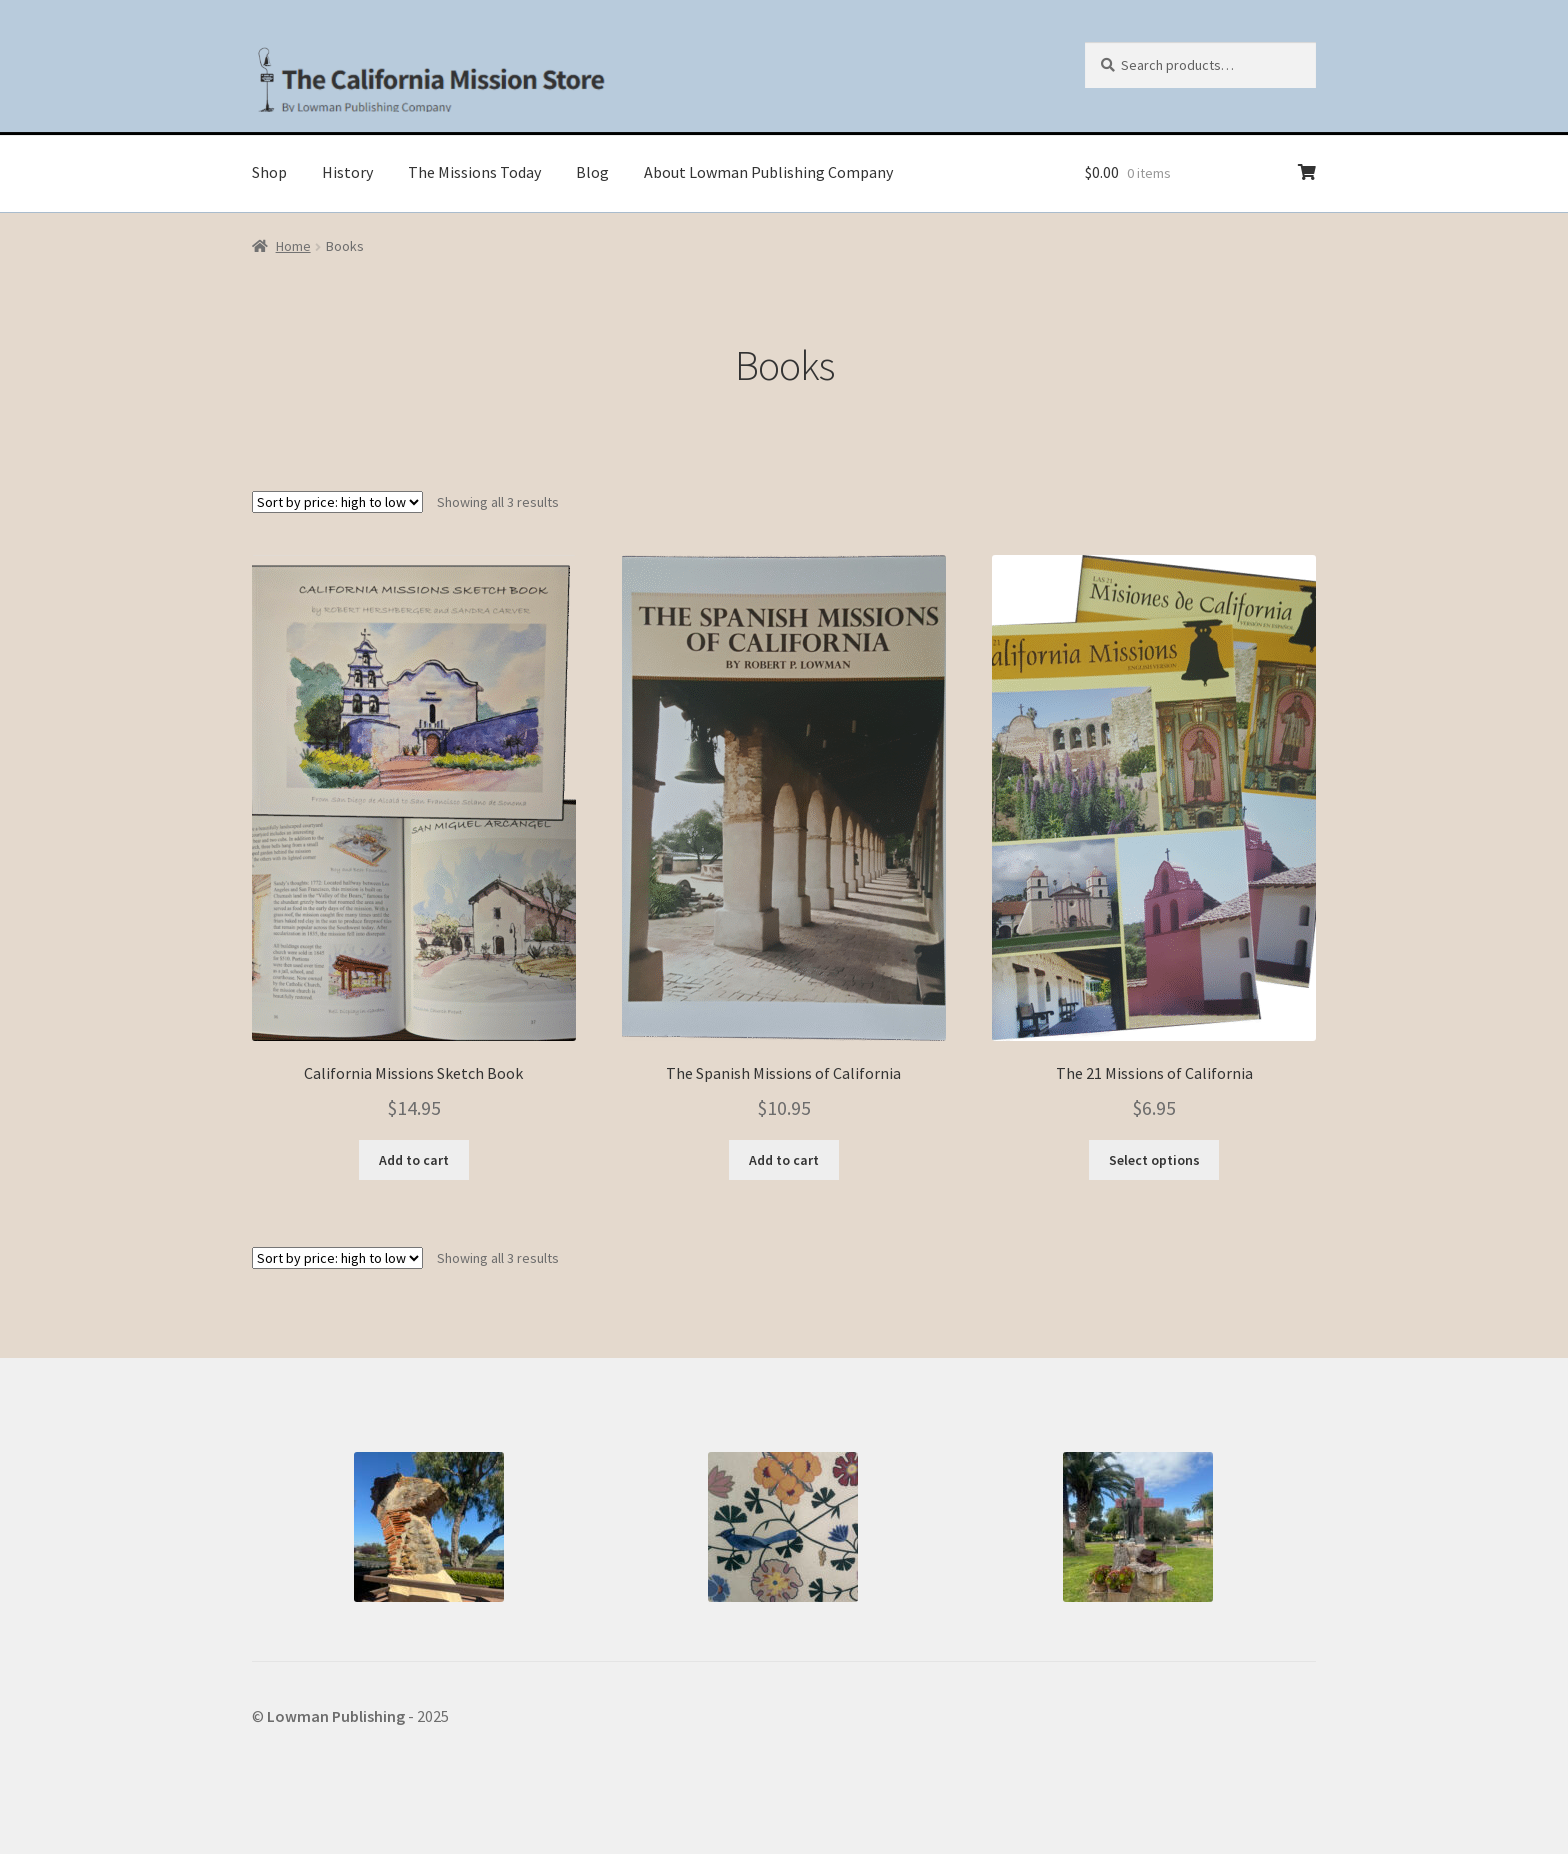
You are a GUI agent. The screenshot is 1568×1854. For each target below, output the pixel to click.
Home (293, 246)
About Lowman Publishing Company (768, 172)
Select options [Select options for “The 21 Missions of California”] (1154, 1160)
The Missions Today (474, 172)
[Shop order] (337, 502)
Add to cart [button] (414, 1160)
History (347, 172)
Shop (269, 172)
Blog (592, 172)
